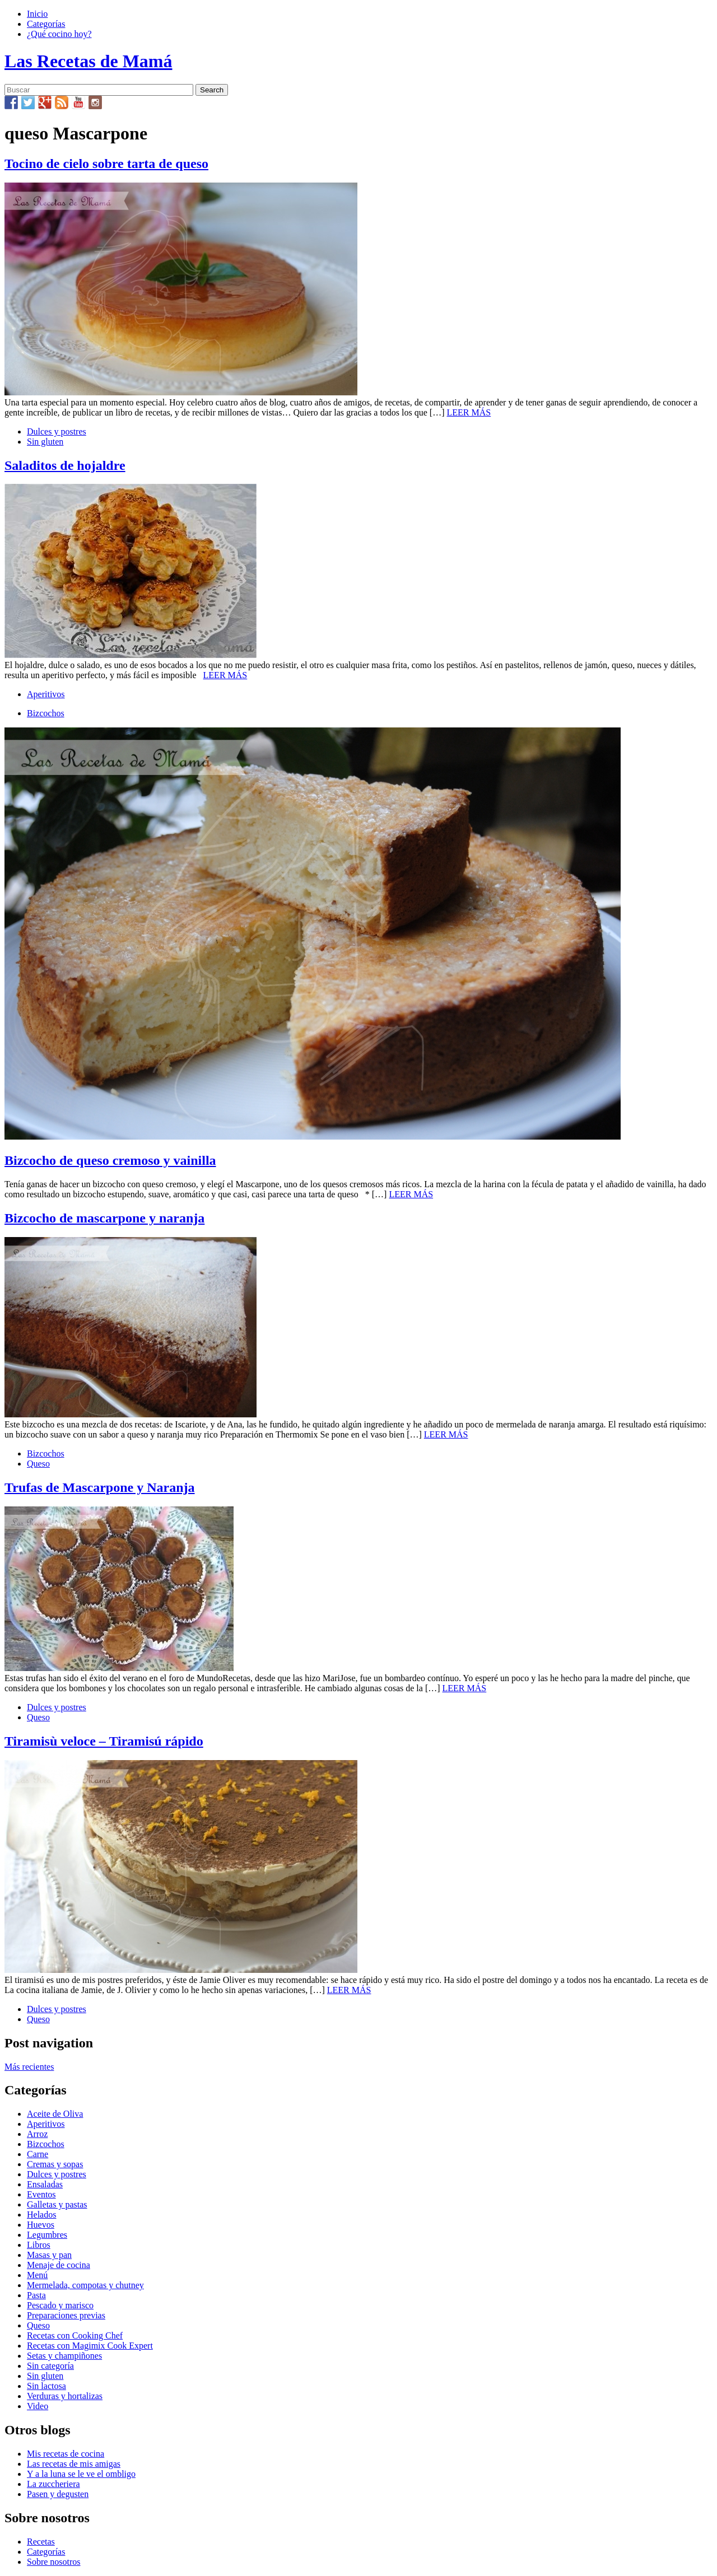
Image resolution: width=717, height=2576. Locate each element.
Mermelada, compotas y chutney (85, 2285)
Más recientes (29, 2066)
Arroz (37, 2134)
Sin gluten (45, 441)
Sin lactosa (46, 2386)
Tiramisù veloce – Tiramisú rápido (103, 1741)
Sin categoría (50, 2365)
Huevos (40, 2224)
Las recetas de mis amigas (73, 2463)
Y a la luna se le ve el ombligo (81, 2474)
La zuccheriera (53, 2484)
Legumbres (47, 2234)
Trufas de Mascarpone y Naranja (99, 1487)
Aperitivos (46, 694)
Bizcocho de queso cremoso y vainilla (110, 1160)
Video (37, 2406)
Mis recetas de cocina (65, 2453)
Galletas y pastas (57, 2204)
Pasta (36, 2295)
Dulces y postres (56, 431)
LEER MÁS (469, 412)
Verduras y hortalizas (65, 2396)
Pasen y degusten (58, 2494)
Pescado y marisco (60, 2305)
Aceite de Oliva (55, 2113)
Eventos (41, 2194)
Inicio (37, 13)
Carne (37, 2154)
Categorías (46, 24)
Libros (38, 2245)
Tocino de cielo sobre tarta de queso (106, 163)
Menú (37, 2275)
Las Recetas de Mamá (88, 61)
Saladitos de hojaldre (64, 465)
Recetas (41, 2541)
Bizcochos (45, 713)
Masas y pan (49, 2255)
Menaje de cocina (58, 2265)
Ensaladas (45, 2184)
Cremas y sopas (55, 2164)
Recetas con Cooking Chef (75, 2335)
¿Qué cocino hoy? (59, 34)
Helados (41, 2214)
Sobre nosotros (54, 2561)
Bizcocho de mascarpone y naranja (104, 1218)
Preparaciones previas (66, 2315)
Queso (38, 1463)
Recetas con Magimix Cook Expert (90, 2345)
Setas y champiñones (64, 2355)
